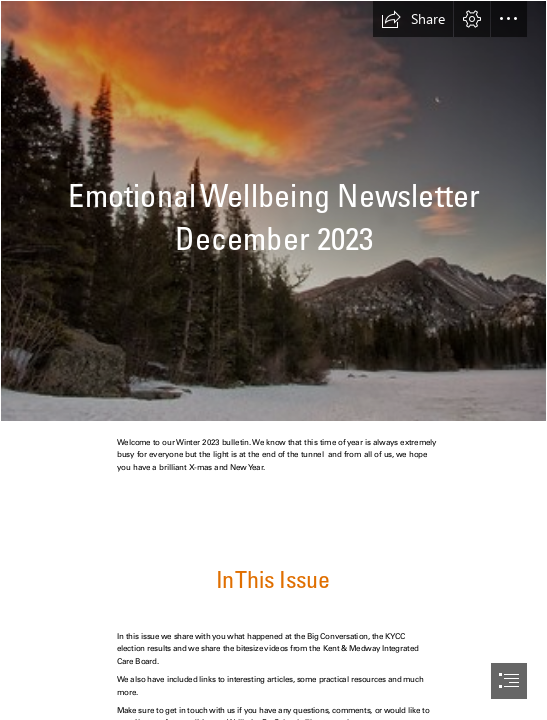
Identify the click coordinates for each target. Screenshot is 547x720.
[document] (273, 360)
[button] (413, 19)
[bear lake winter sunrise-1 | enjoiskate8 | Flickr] (273, 211)
